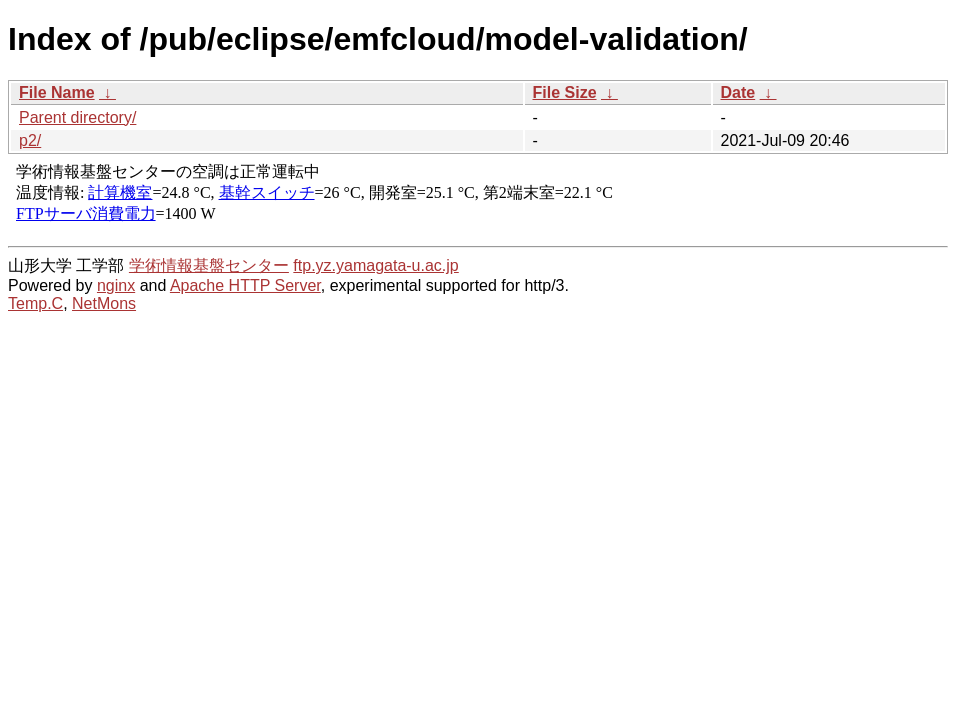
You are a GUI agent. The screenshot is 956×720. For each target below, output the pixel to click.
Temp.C (35, 303)
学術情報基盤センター (209, 265)
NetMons (104, 303)
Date (738, 92)
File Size (565, 92)
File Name (57, 92)
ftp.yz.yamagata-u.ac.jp (375, 265)
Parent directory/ (77, 117)
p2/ (30, 140)
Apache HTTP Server (245, 285)
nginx (116, 285)
